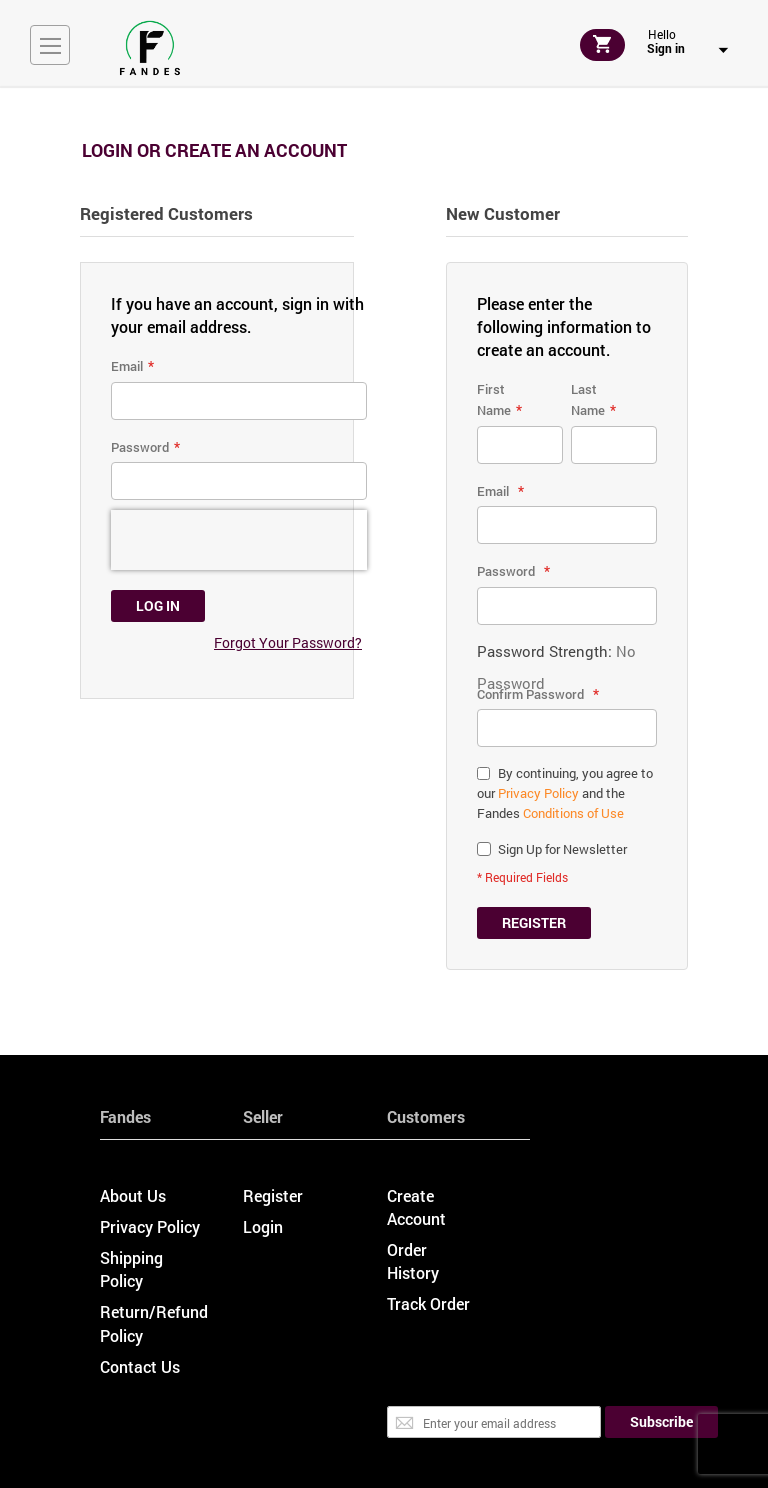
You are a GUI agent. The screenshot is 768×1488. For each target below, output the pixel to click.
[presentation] (239, 540)
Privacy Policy (538, 793)
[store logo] (150, 48)
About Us (133, 1195)
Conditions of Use (573, 813)
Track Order (428, 1303)
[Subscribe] (661, 1422)
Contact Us (140, 1366)
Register (273, 1195)
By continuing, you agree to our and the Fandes (565, 793)
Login (263, 1226)
